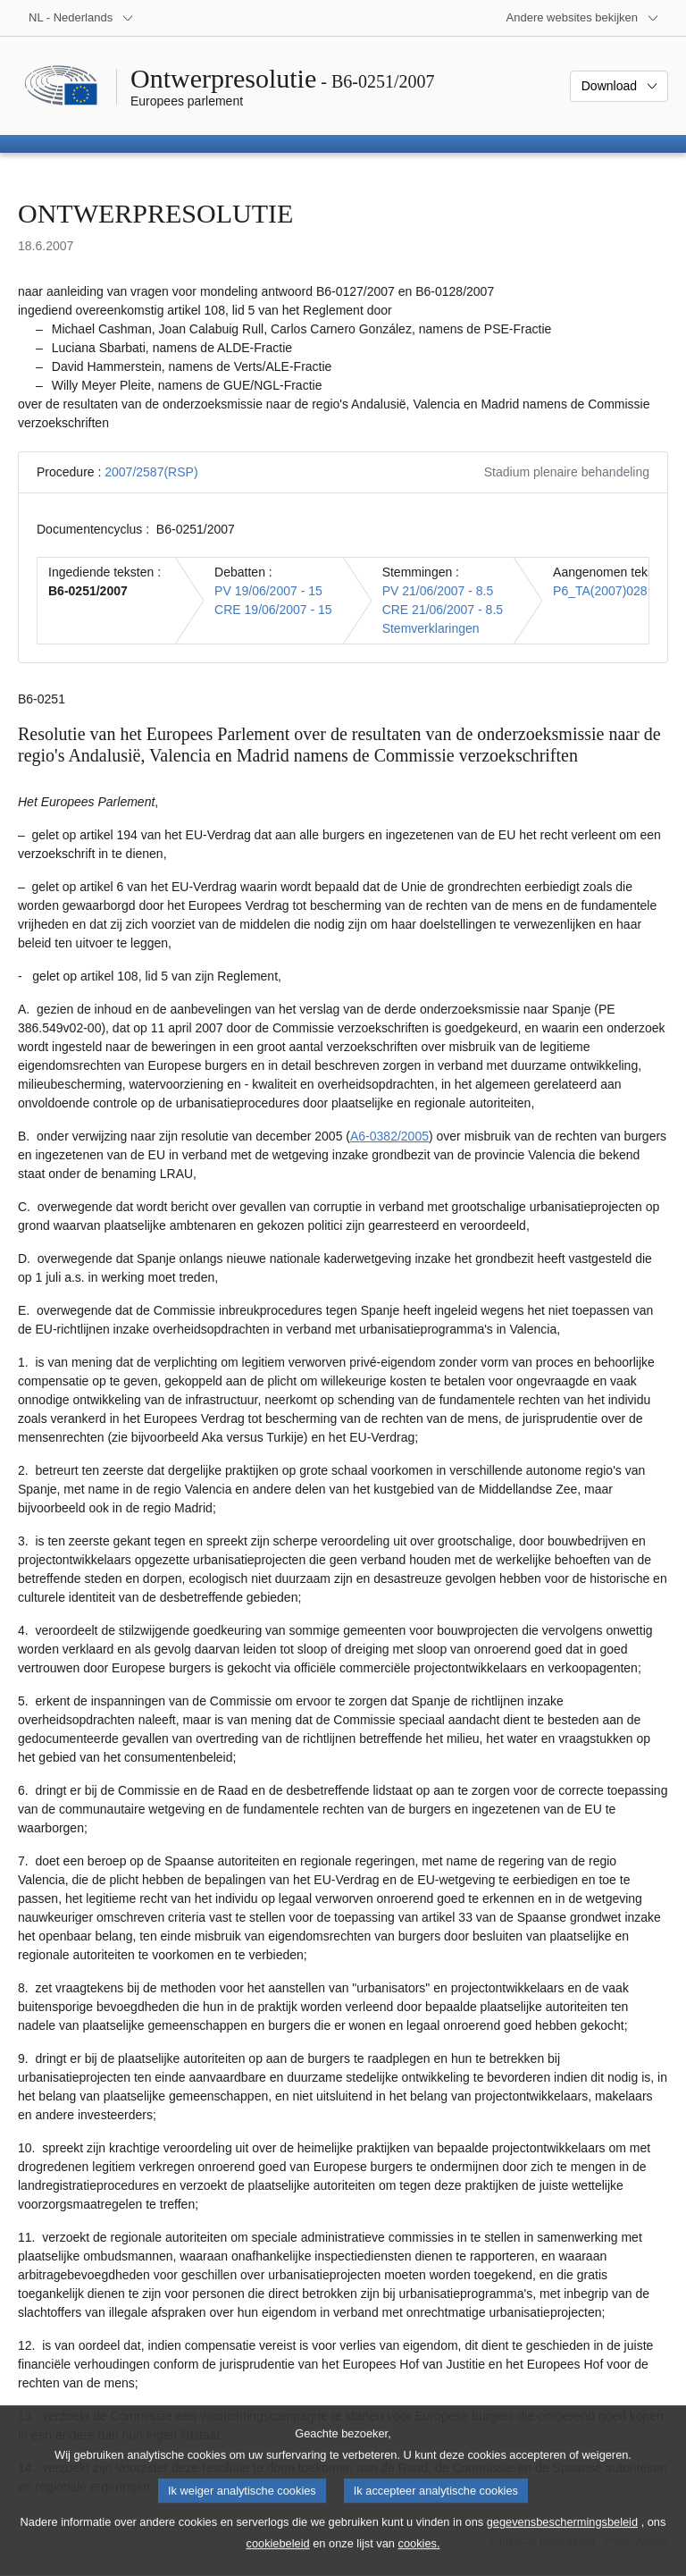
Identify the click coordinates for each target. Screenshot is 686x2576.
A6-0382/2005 (389, 1136)
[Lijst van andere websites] (583, 18)
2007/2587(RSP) (151, 472)
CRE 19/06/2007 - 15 (273, 609)
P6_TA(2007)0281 (603, 591)
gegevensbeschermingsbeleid (562, 2540)
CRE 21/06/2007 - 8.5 (442, 609)
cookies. (419, 2561)
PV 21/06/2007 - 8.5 (438, 591)
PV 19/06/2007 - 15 (268, 591)
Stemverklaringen (431, 628)
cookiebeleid (278, 2561)
